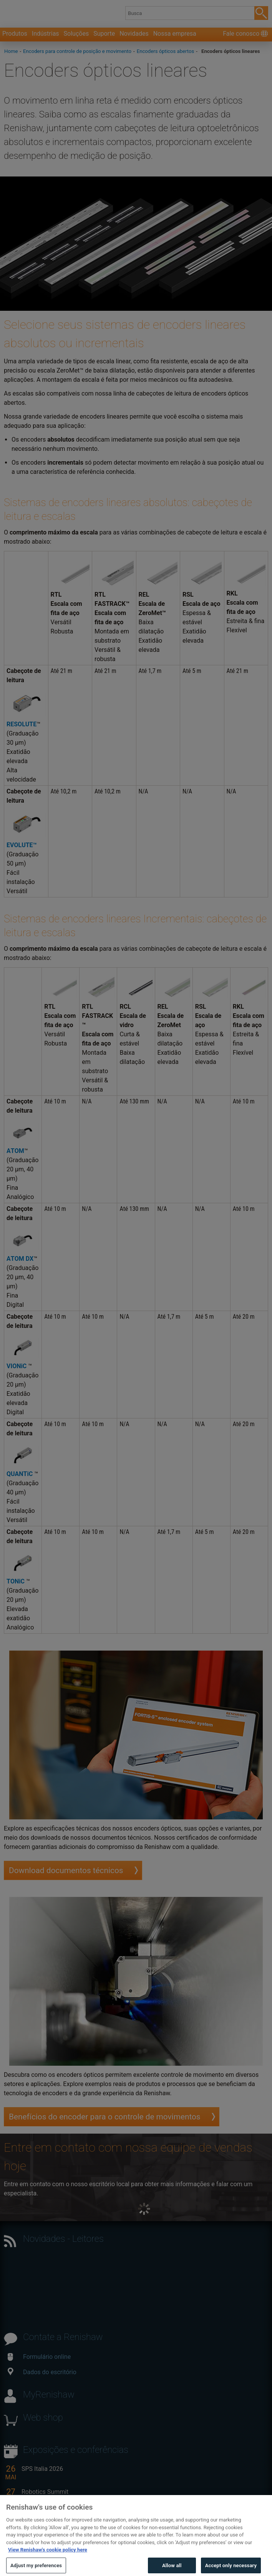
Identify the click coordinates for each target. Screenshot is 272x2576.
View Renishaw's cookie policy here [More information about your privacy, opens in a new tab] (47, 2561)
